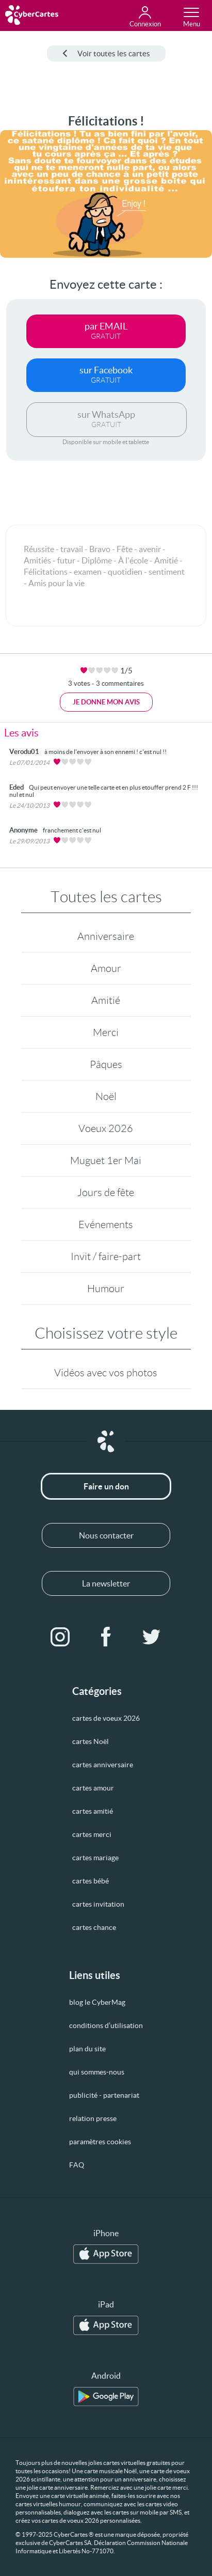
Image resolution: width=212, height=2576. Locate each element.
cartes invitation (98, 1904)
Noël (106, 1096)
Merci (106, 1032)
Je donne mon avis (106, 702)
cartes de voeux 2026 (106, 1718)
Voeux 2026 (105, 1128)
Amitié (105, 1000)
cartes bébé (90, 1881)
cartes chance (94, 1927)
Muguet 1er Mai (105, 1160)
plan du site (87, 2049)
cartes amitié (92, 1811)
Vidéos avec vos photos (105, 1372)
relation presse (93, 2118)
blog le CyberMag (97, 2002)
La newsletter (106, 1583)
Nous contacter (106, 1535)
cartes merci (91, 1834)
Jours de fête (105, 1192)
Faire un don (106, 1486)
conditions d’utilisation (106, 2025)
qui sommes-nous (96, 2072)
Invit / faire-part (106, 1256)
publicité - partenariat (104, 2095)
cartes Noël (90, 1741)
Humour (105, 1288)
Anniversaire (105, 936)
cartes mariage (95, 1858)
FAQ (76, 2165)
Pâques (106, 1064)
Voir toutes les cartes (106, 53)
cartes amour (93, 1788)
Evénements (105, 1224)
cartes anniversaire (102, 1765)
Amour (106, 968)
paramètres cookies (100, 2142)
